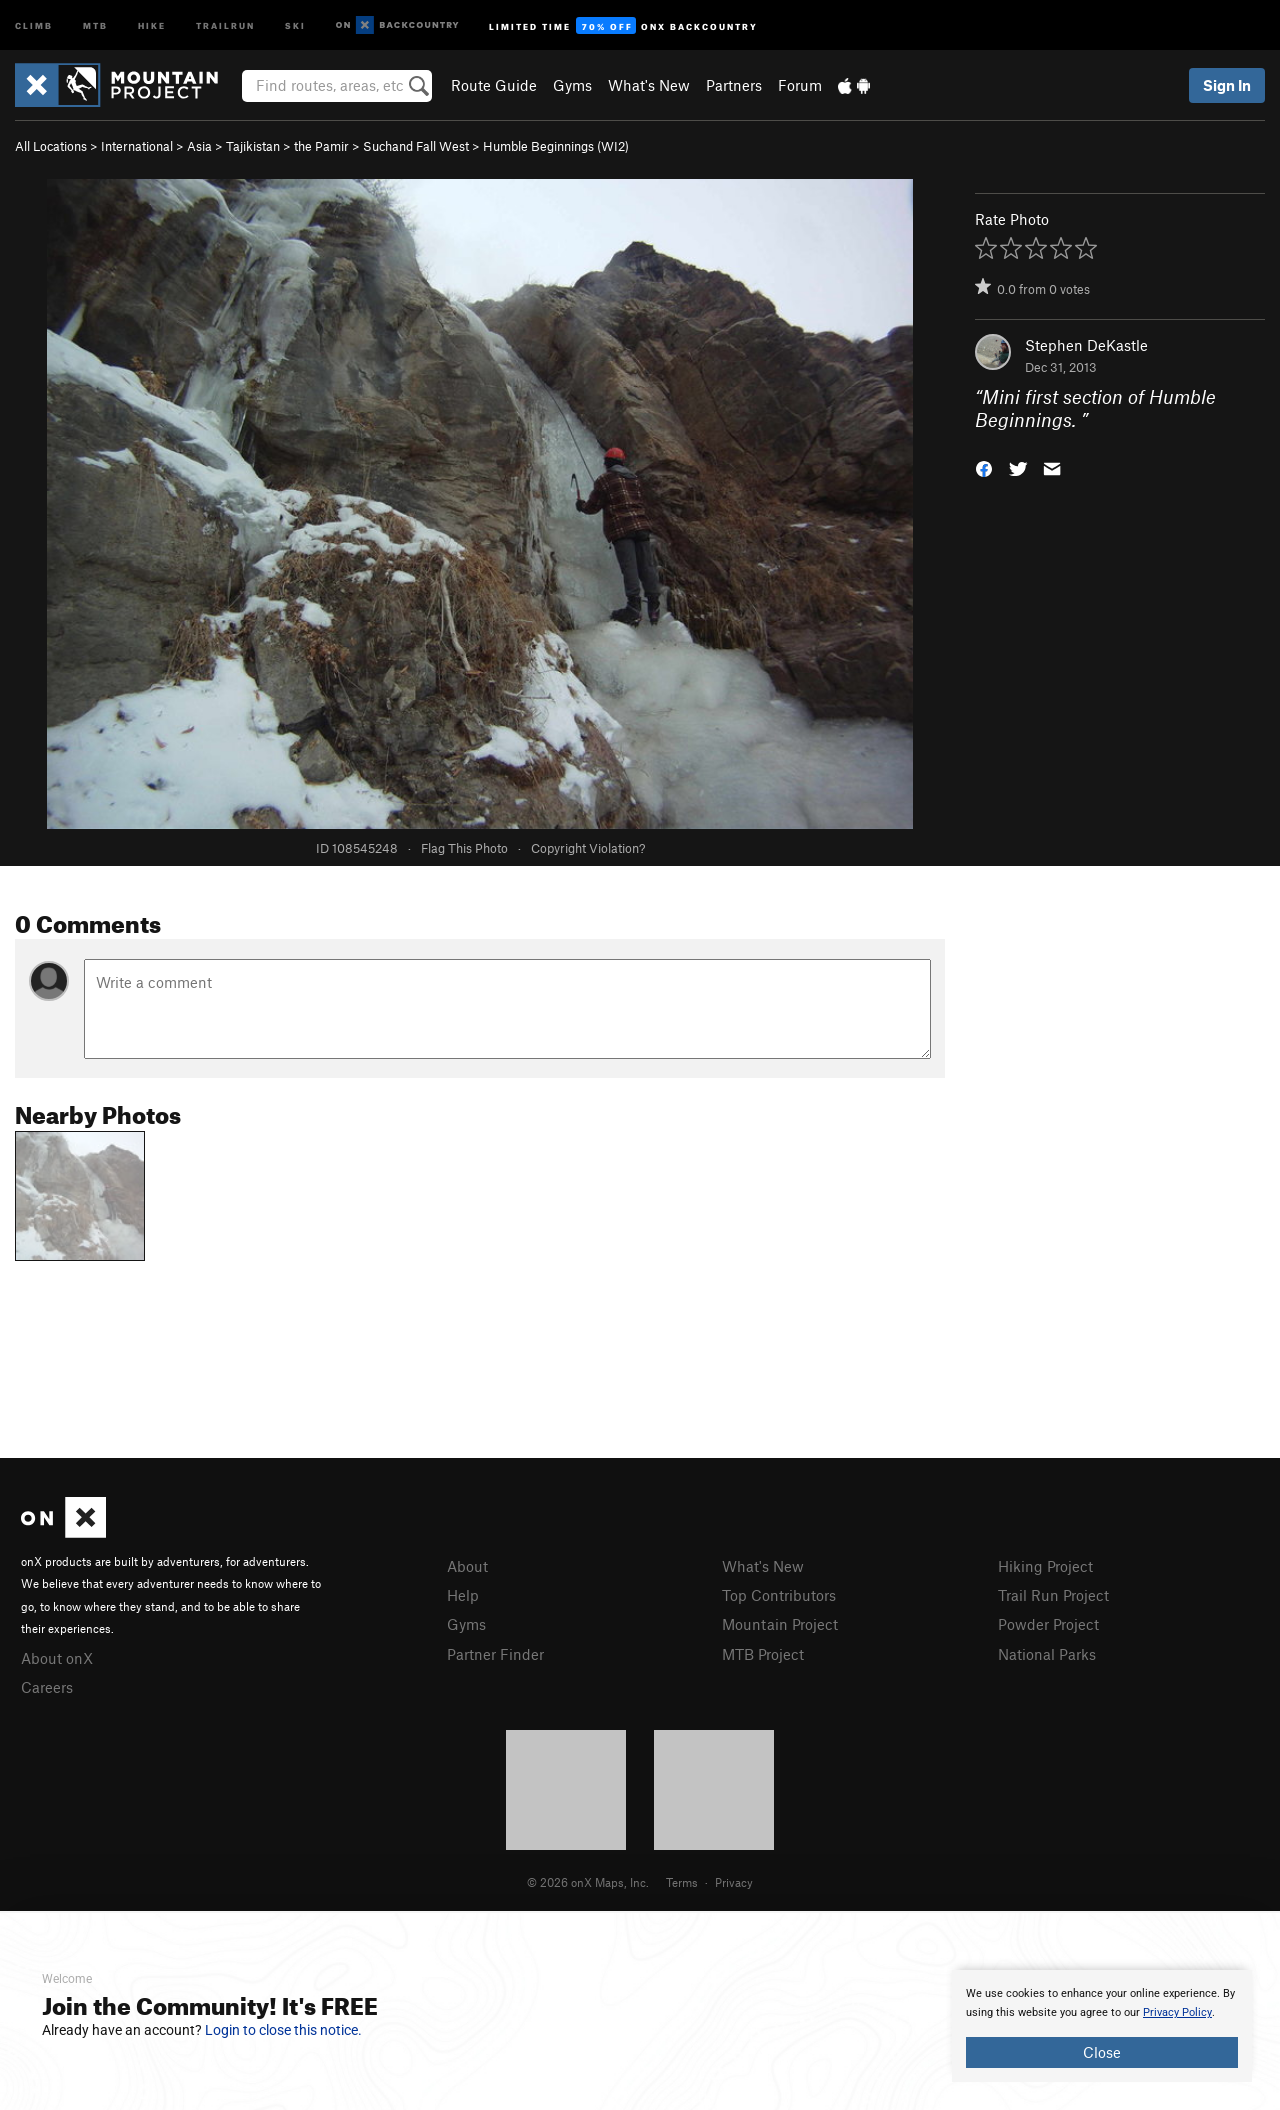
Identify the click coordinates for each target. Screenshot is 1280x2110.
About (467, 1566)
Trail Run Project (1053, 1595)
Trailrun (225, 24)
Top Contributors (779, 1595)
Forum (800, 85)
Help (463, 1595)
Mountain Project (780, 1624)
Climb (34, 24)
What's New (649, 85)
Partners (734, 85)
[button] (984, 466)
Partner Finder (495, 1654)
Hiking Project (1045, 1566)
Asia (199, 146)
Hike (152, 24)
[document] (1102, 2026)
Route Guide (494, 85)
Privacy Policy (1177, 2012)
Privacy (734, 1882)
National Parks (1047, 1654)
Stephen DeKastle (1086, 345)
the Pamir (321, 146)
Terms (682, 1882)
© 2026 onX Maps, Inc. (588, 1882)
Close (1102, 2052)
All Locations (51, 146)
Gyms (572, 85)
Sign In (1227, 85)
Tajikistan (253, 146)
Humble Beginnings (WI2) (556, 146)
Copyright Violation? (588, 848)
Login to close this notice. (283, 2030)
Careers (47, 1687)
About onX (57, 1658)
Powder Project (1048, 1624)
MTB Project (763, 1654)
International (137, 146)
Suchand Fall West (416, 146)
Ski (295, 24)
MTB (95, 24)
